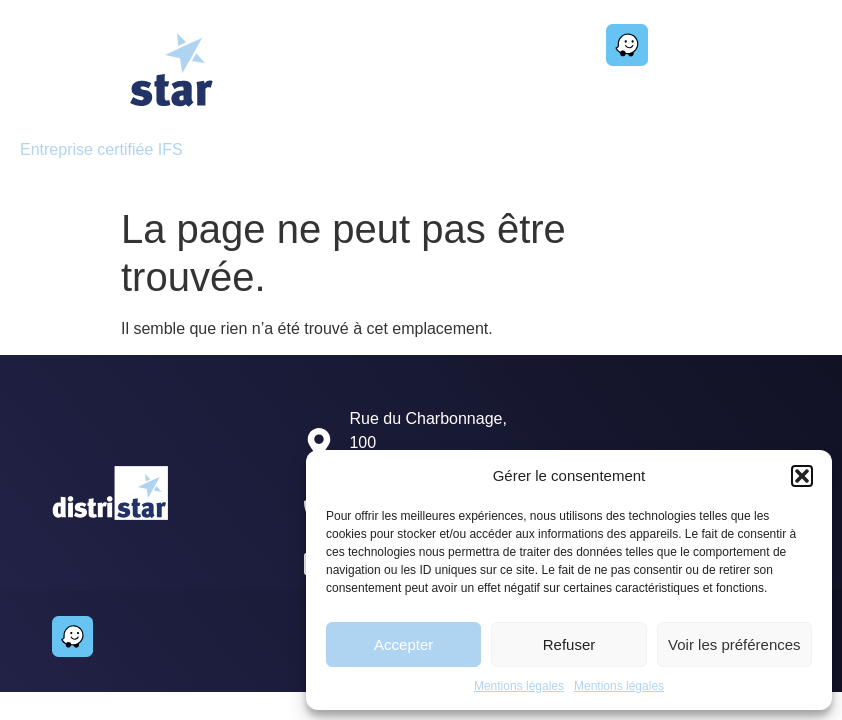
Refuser (569, 644)
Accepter (403, 644)
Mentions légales (519, 686)
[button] (802, 476)
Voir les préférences (734, 644)
